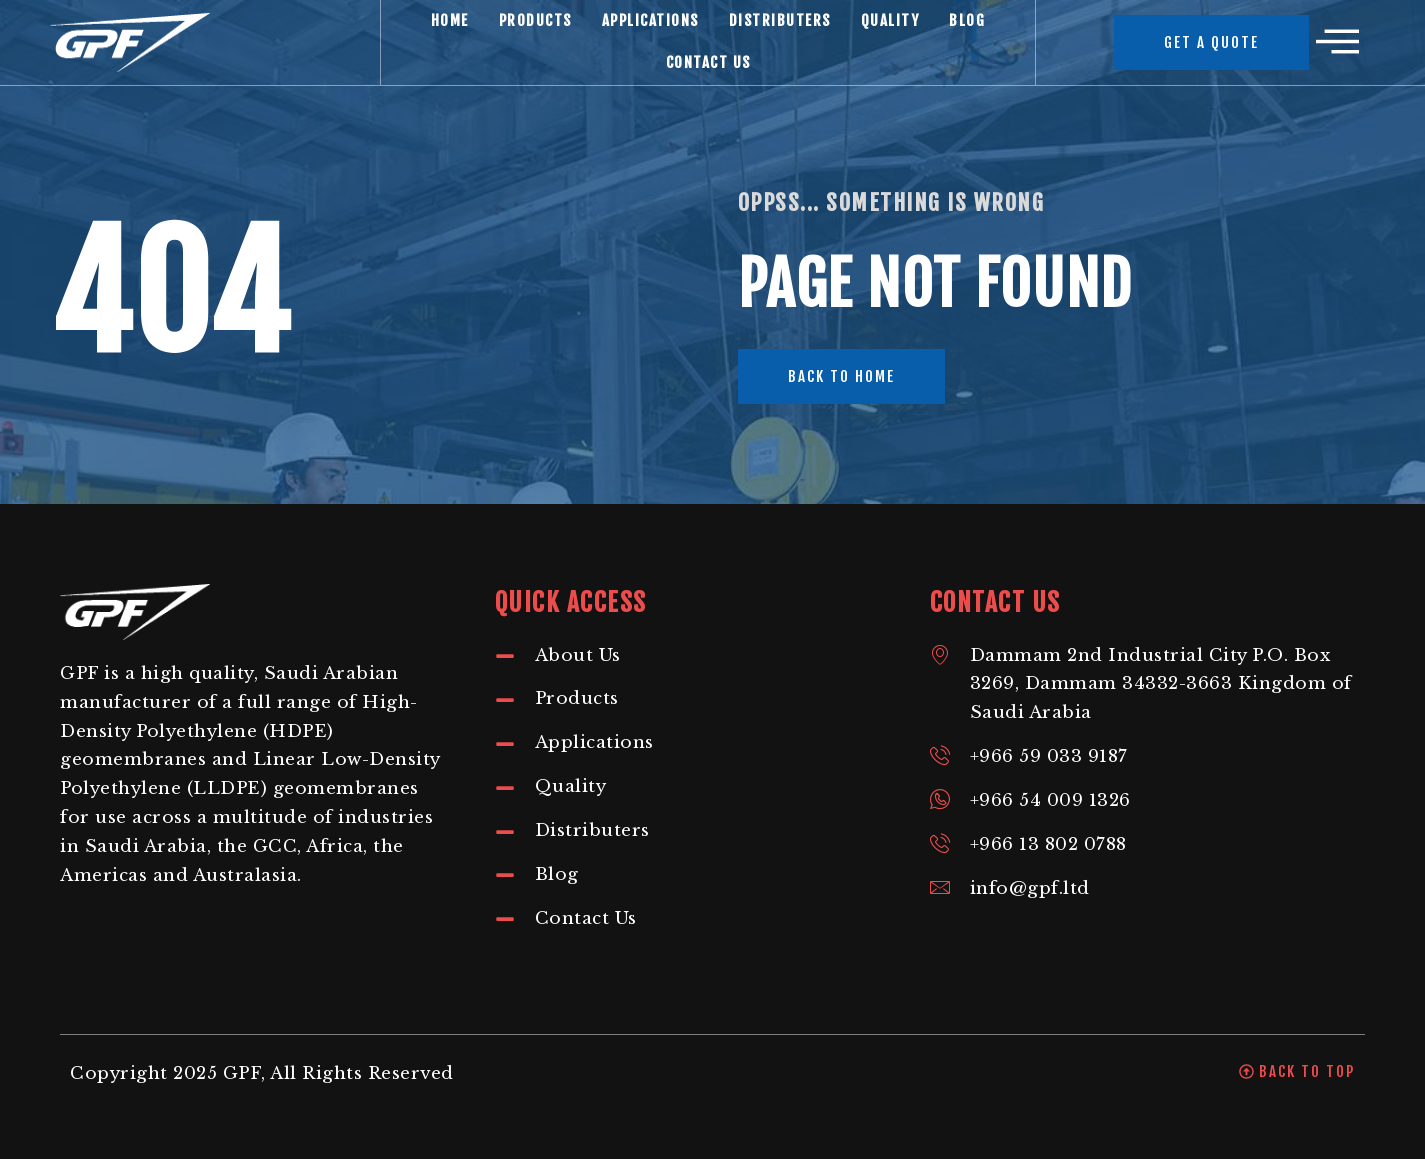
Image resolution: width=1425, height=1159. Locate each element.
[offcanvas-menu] (1338, 43)
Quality (890, 20)
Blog (967, 20)
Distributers (780, 20)
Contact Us (708, 62)
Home (450, 20)
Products (535, 20)
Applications (650, 20)
